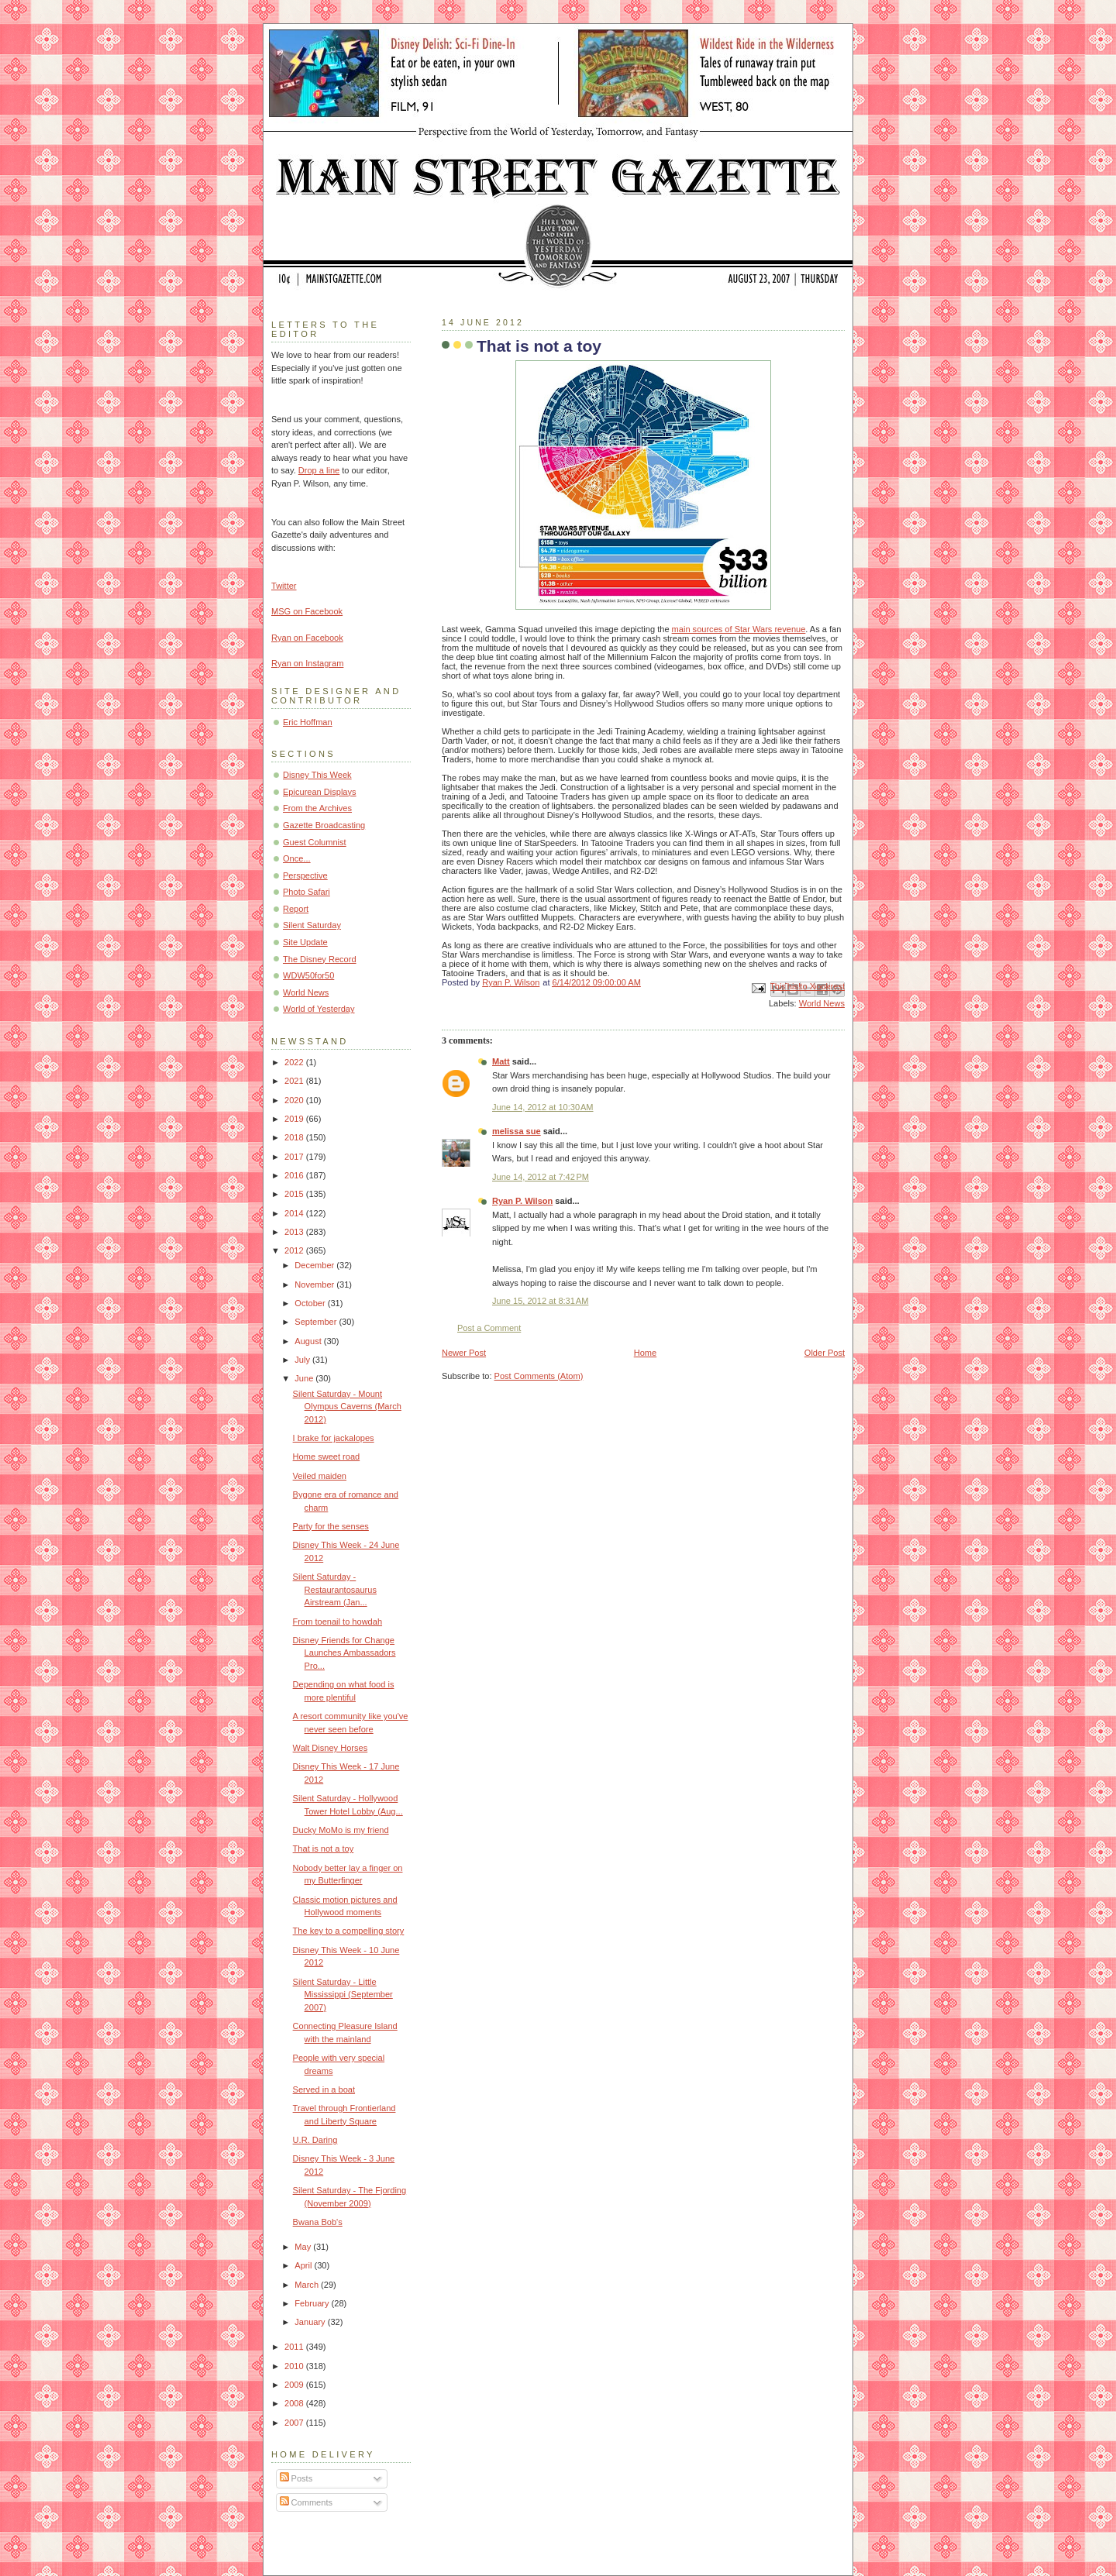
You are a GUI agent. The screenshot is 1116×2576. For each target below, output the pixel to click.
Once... (297, 858)
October (310, 1303)
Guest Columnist (314, 842)
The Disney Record (319, 959)
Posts (296, 2478)
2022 (295, 1062)
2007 (295, 2422)
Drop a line (318, 470)
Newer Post (464, 1352)
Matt (501, 1061)
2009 (295, 2384)
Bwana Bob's (318, 2222)
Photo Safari (306, 891)
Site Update (305, 942)
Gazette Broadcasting (324, 825)
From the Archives (317, 808)
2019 (295, 1118)
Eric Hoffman (307, 722)
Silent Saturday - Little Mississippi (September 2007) (343, 1994)
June (304, 1378)
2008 (295, 2403)
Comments (306, 2502)
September (316, 1321)
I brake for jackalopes (333, 1438)
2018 (295, 1137)
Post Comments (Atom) (539, 1376)
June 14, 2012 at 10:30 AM (543, 1107)
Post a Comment (489, 1328)
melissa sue (516, 1131)
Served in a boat (324, 2089)
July (303, 1359)
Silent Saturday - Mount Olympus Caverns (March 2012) (347, 1406)
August (308, 1341)
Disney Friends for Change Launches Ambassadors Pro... (344, 1652)
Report (295, 908)
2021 (295, 1080)
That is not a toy (323, 1848)
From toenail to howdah (337, 1621)
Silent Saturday (312, 925)
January (310, 2322)
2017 (295, 1156)
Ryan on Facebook (307, 637)
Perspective (305, 875)
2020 (295, 1100)
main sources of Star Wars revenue (739, 629)
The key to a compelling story (349, 1930)
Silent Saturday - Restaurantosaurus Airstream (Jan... (335, 1589)
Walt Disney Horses (330, 1747)
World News (822, 1003)
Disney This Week (317, 774)
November (315, 1284)
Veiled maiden (319, 1476)
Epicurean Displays (319, 791)
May (303, 2246)
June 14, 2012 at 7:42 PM (540, 1176)
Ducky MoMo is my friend (341, 1830)
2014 (295, 1213)
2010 (295, 2366)
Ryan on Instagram (307, 663)
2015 (295, 1194)
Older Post (824, 1352)
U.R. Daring (315, 2139)
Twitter (284, 585)
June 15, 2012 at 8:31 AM (540, 1300)
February (312, 2303)
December (315, 1265)
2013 (295, 1231)
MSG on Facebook (307, 611)
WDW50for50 (308, 975)
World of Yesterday (319, 1008)
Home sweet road (326, 1456)
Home (645, 1352)
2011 (295, 2346)
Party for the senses (331, 1526)
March (307, 2284)
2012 (295, 1250)
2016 (295, 1175)
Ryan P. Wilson (522, 1200)
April (304, 2265)
